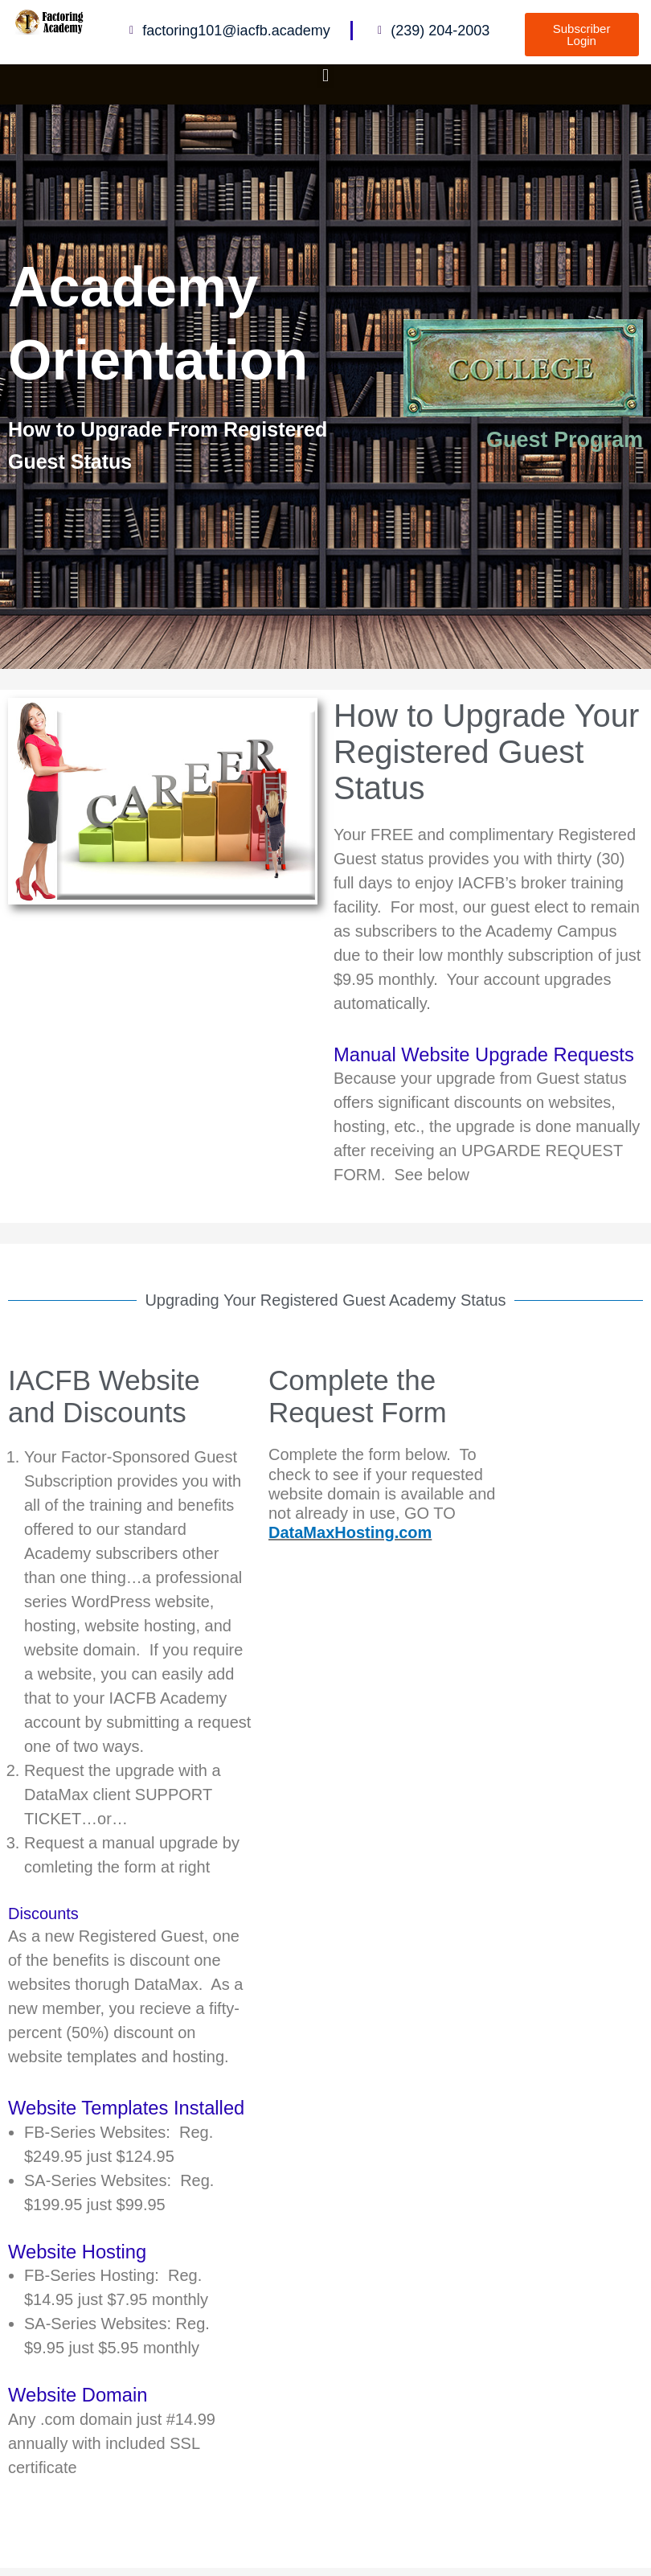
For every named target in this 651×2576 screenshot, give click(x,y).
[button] (325, 75)
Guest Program (564, 440)
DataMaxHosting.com (350, 1532)
